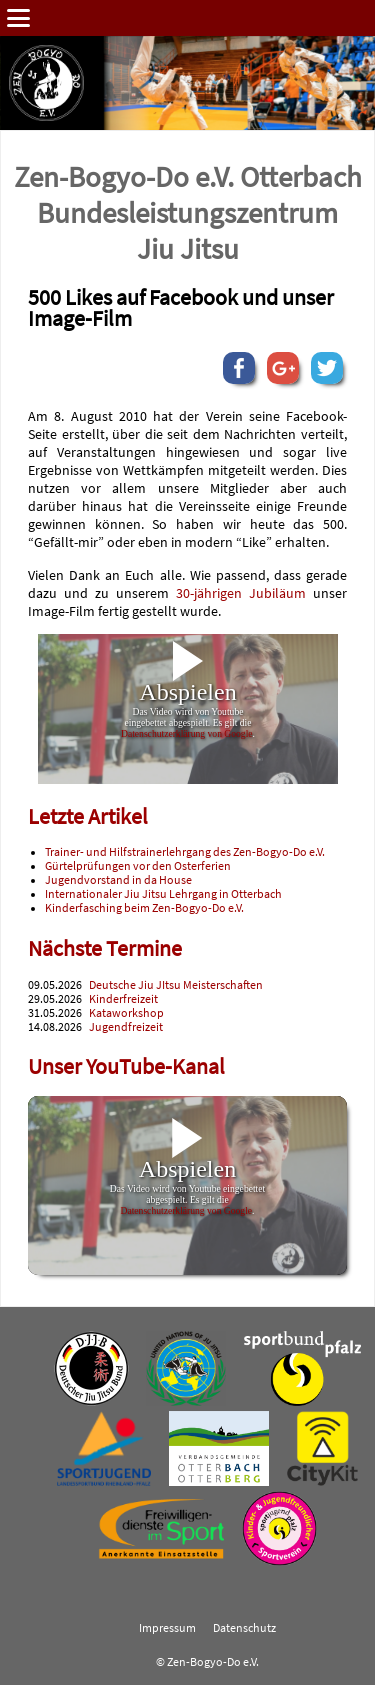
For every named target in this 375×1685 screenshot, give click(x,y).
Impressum (167, 1628)
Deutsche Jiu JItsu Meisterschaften (176, 985)
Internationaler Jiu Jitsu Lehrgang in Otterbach (163, 894)
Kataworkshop (126, 1013)
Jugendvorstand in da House (118, 880)
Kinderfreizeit (123, 999)
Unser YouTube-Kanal (126, 1066)
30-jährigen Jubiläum (241, 593)
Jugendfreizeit (126, 1027)
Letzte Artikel (88, 816)
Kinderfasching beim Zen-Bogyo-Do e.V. (144, 908)
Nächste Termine (105, 948)
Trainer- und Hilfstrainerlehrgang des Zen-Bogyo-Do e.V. (185, 852)
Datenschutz (244, 1628)
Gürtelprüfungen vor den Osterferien (138, 866)
